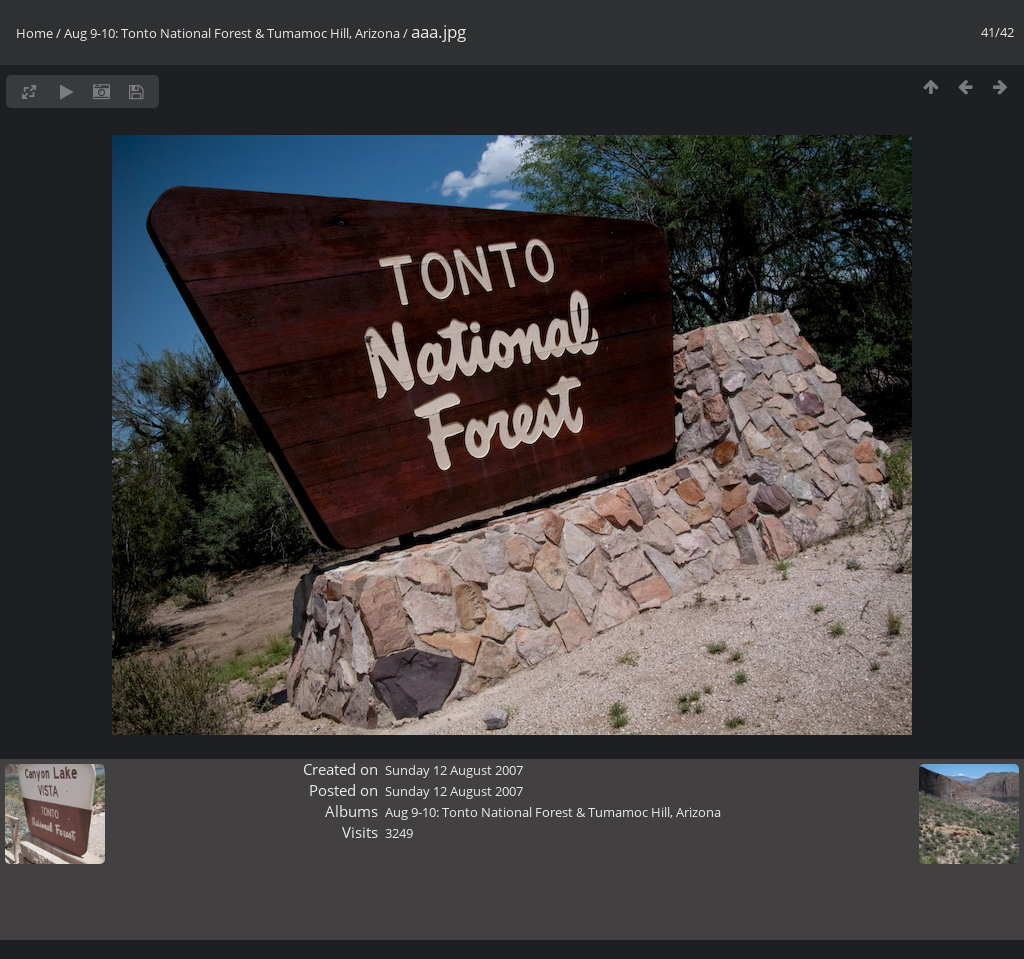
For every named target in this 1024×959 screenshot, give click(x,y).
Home (34, 33)
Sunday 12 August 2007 (454, 770)
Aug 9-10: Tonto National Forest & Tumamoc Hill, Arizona (232, 33)
